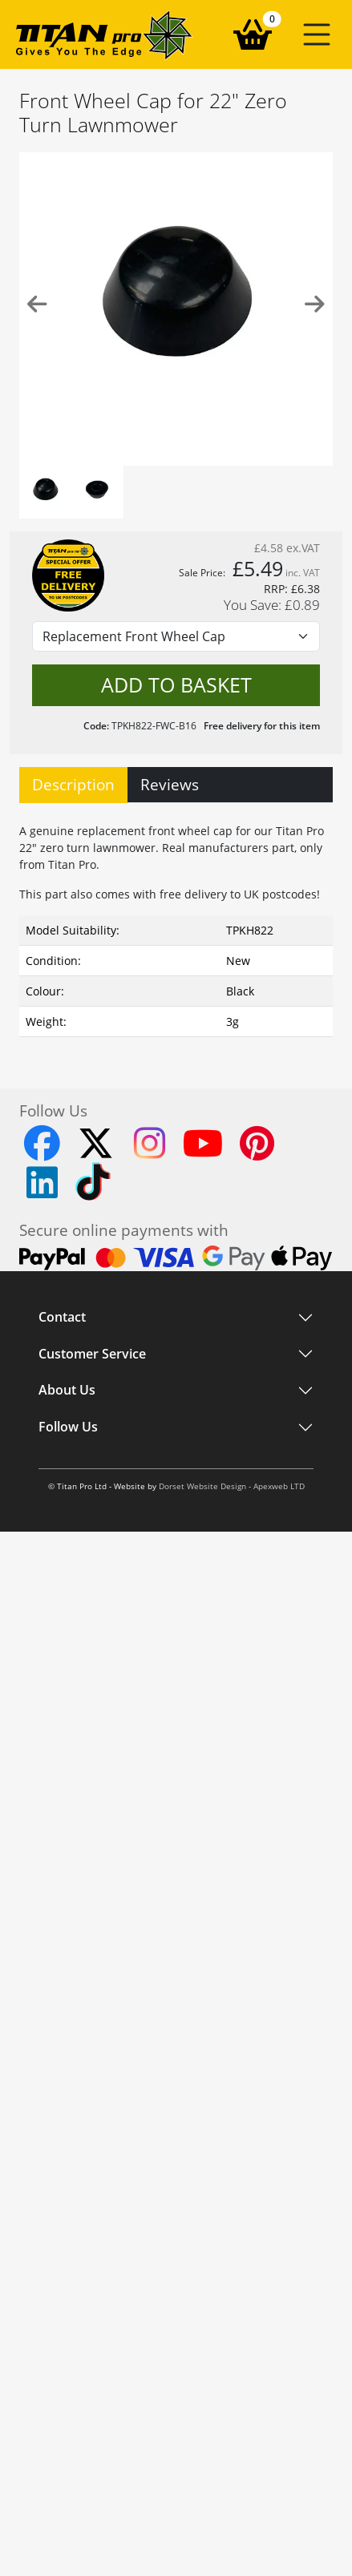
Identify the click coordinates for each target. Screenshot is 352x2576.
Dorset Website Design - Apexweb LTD (232, 1486)
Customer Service (92, 1354)
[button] (316, 34)
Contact (62, 1318)
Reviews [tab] (169, 784)
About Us (66, 1391)
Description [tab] (73, 784)
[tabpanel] (176, 926)
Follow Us (68, 1427)
